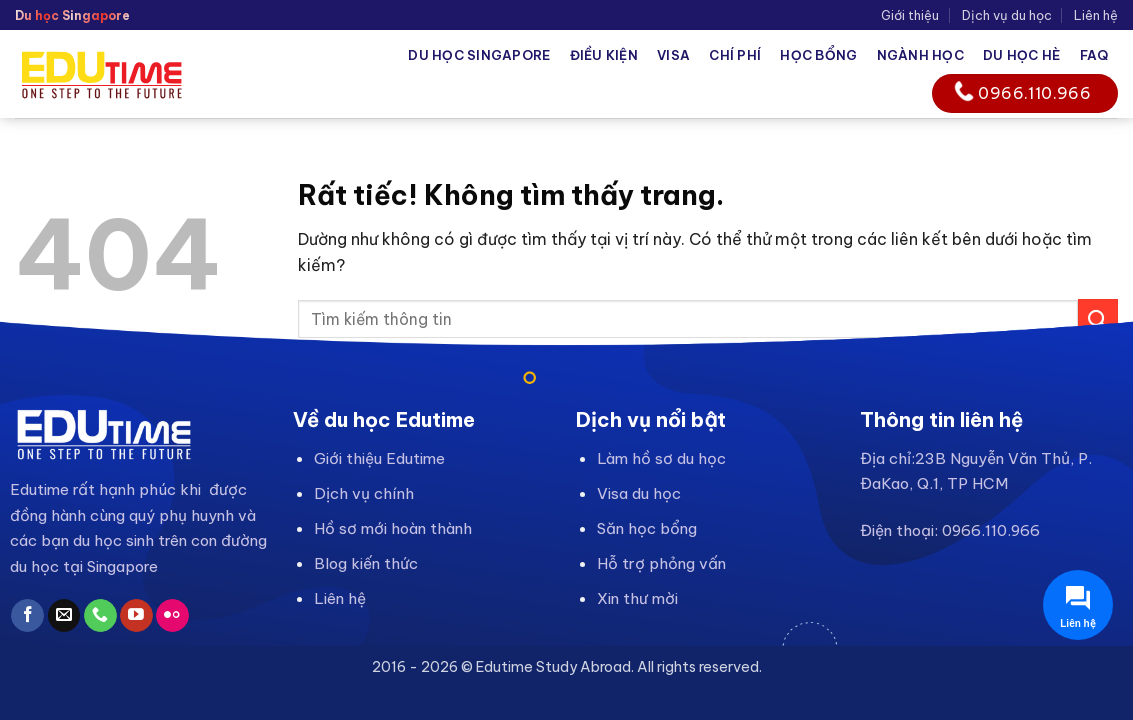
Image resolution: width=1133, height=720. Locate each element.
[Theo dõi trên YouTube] (136, 616)
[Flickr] (172, 616)
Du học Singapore (479, 55)
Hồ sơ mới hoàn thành (393, 528)
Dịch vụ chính (364, 493)
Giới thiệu (910, 15)
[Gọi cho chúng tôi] (100, 616)
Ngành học (920, 55)
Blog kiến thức (366, 563)
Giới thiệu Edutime (379, 458)
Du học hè (1021, 55)
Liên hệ (1096, 15)
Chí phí (735, 55)
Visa (673, 55)
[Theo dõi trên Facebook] (27, 616)
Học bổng (818, 55)
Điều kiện (604, 55)
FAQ (1094, 55)
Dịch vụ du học (1007, 15)
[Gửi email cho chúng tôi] (64, 616)
